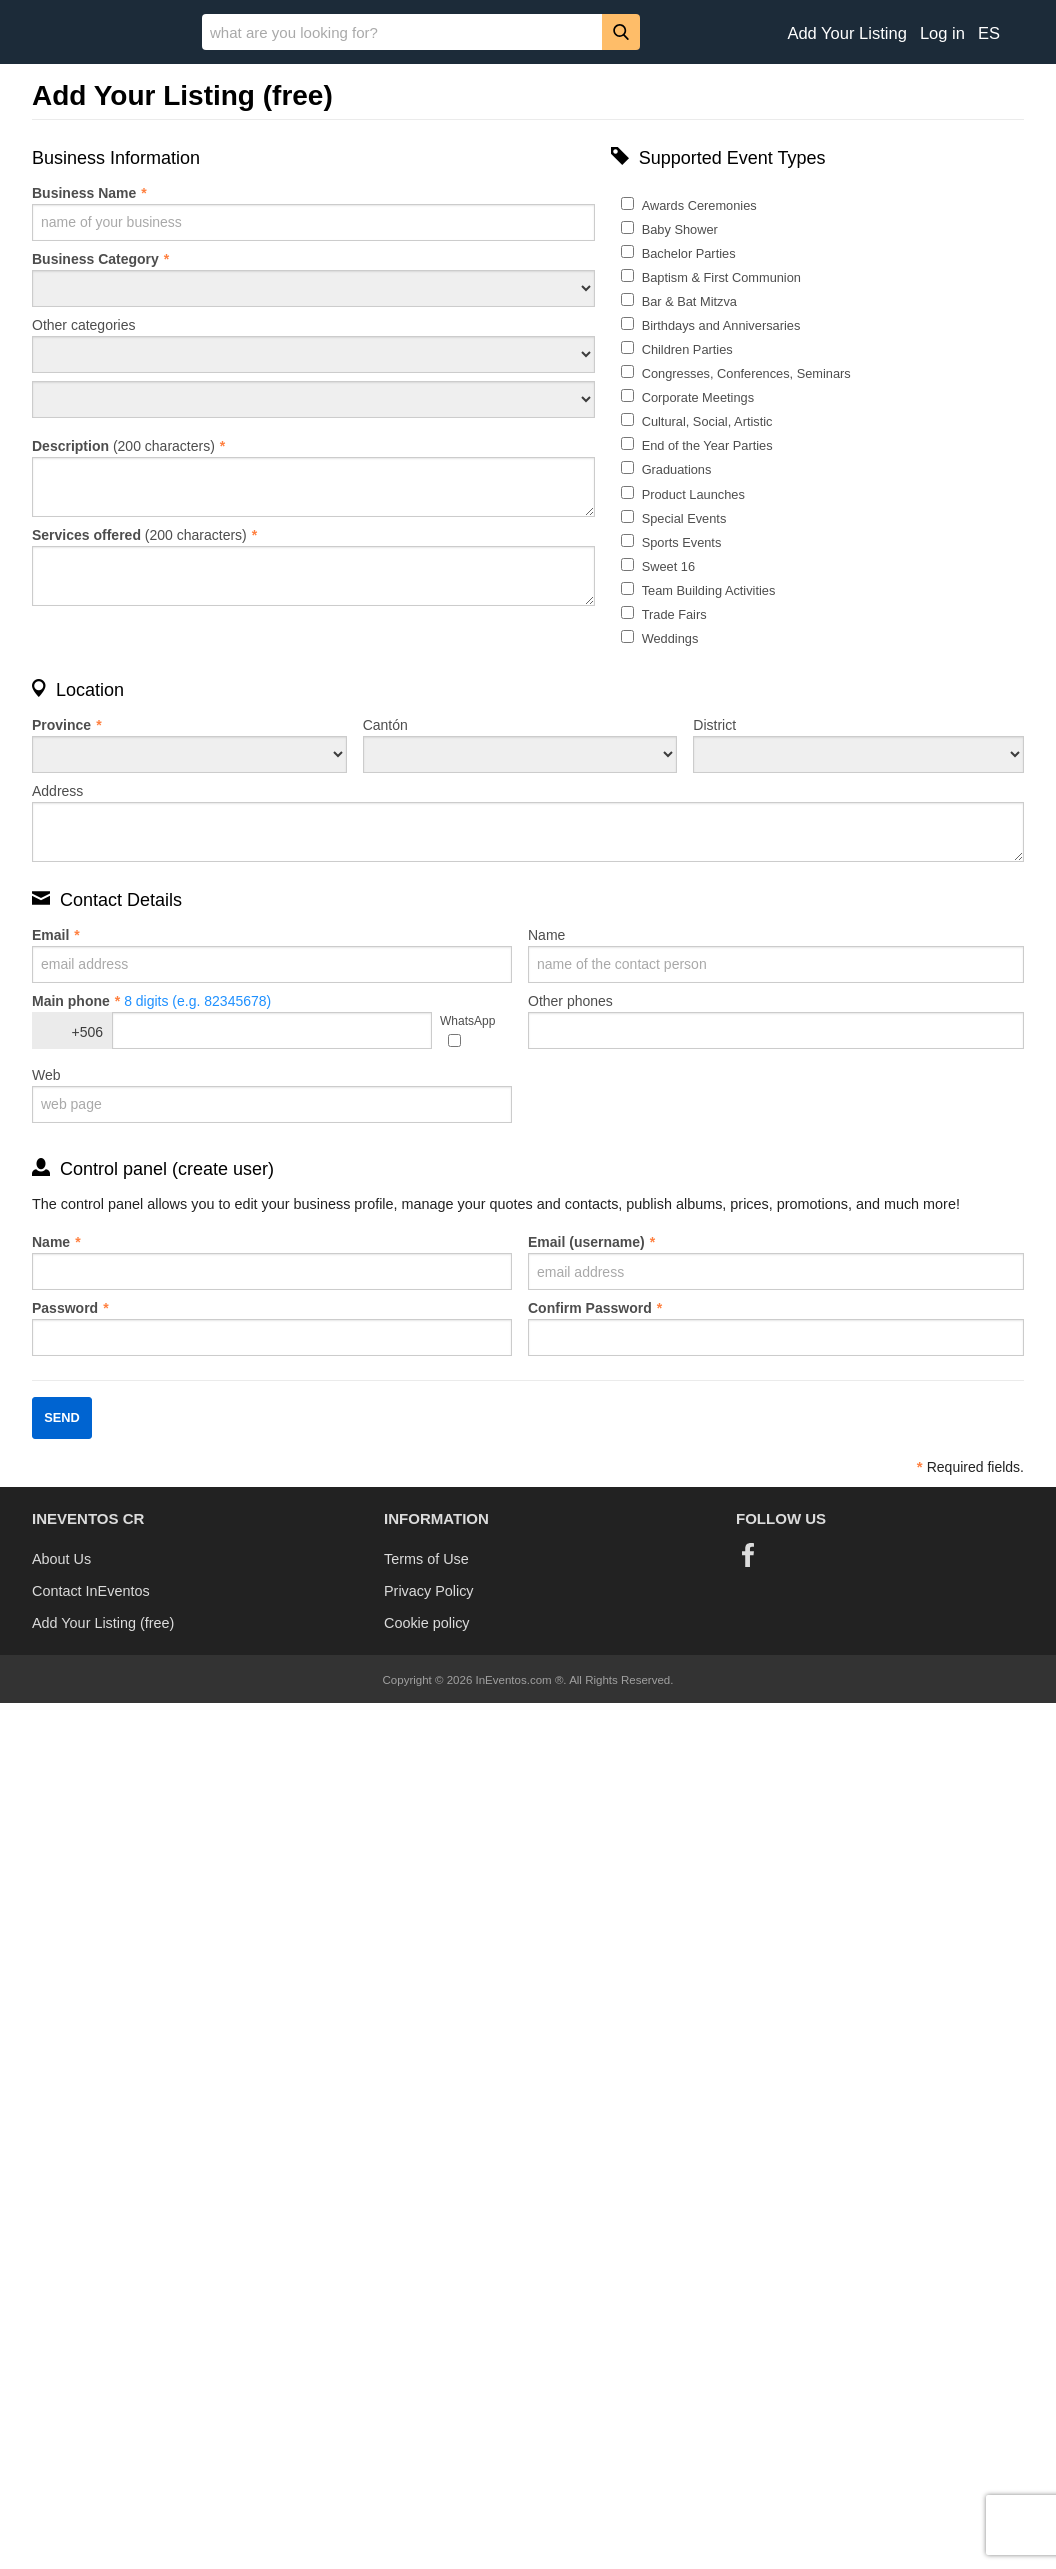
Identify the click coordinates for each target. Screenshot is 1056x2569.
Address (528, 822)
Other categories (313, 345)
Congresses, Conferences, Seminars (746, 373)
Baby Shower (680, 229)
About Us (61, 1559)
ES (989, 33)
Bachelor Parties (689, 253)
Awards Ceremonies (699, 205)
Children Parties (687, 349)
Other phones (776, 1021)
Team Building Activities (709, 590)
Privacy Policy (429, 1591)
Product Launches (693, 494)
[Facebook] (748, 1555)
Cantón (520, 745)
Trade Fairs (674, 614)
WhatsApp (467, 1021)
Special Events (684, 518)
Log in (942, 33)
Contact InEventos (91, 1591)
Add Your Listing (847, 33)
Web (272, 1095)
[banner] (528, 32)
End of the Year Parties (707, 445)
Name (776, 955)
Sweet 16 (668, 566)
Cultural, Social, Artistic (707, 421)
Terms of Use (426, 1559)
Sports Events (682, 542)
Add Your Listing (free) (103, 1623)
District (858, 745)
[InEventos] (101, 34)
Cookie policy (427, 1623)
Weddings (670, 638)
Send (62, 1417)
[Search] (621, 31)
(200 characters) (313, 477)
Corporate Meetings (698, 397)
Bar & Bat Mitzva (689, 301)
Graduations (677, 469)
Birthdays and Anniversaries (721, 325)
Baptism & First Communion (721, 277)
